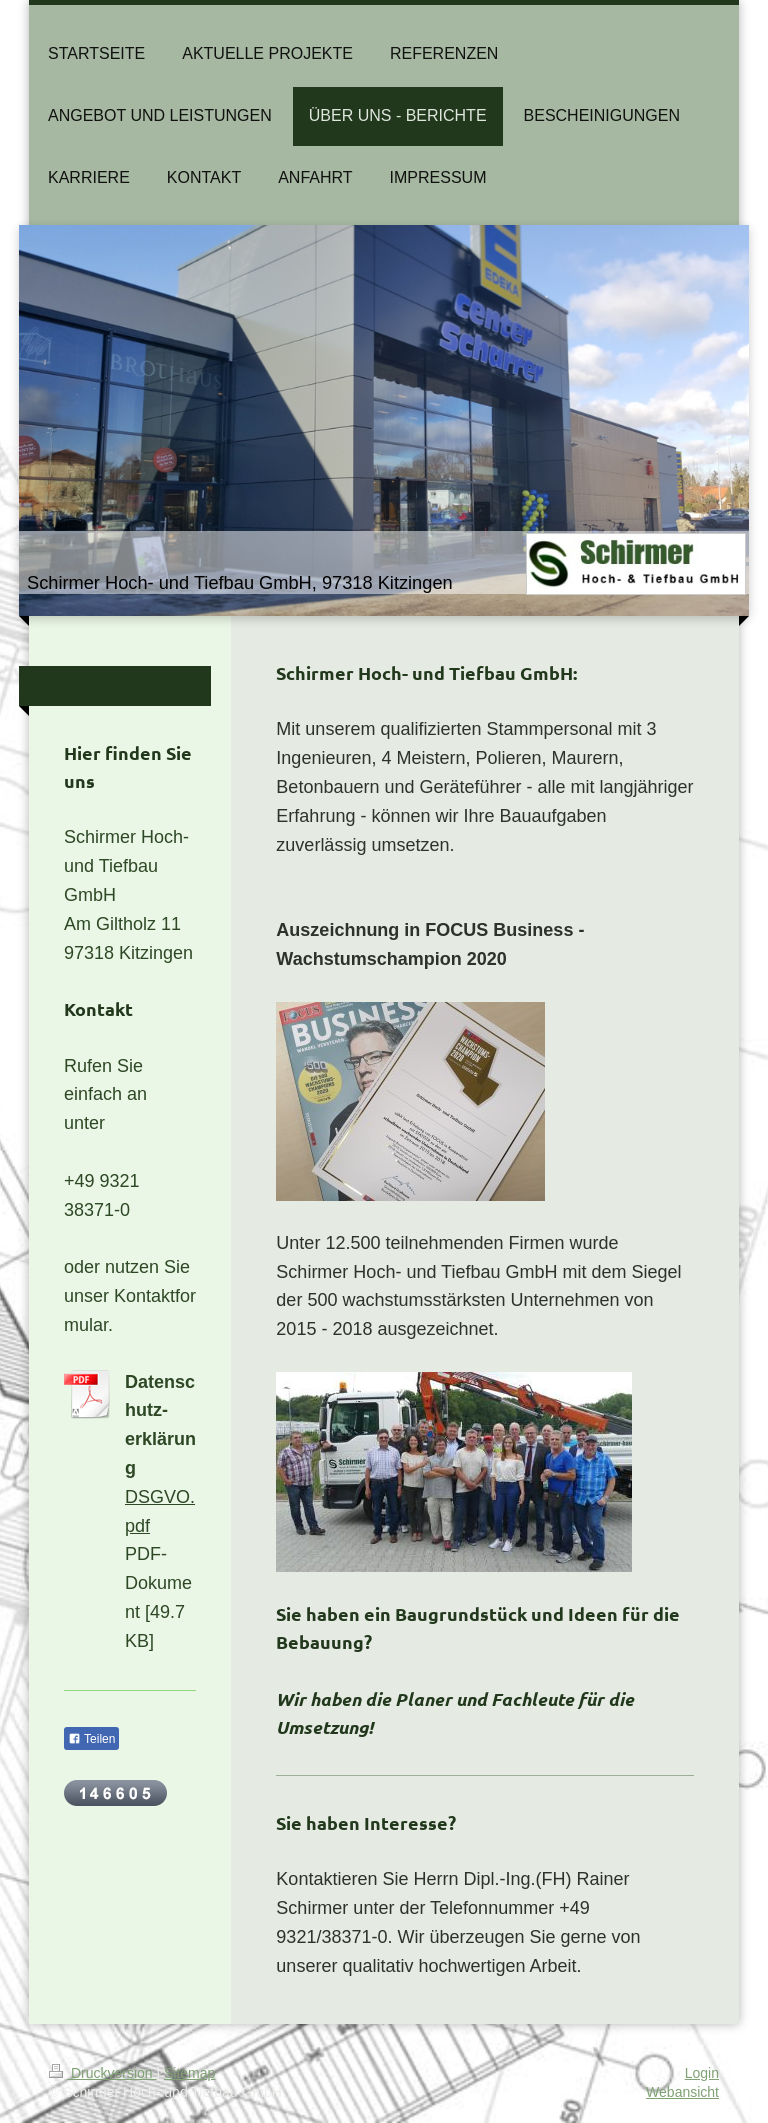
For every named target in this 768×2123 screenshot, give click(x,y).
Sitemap (189, 2073)
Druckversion (102, 2073)
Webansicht (682, 2092)
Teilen (91, 1739)
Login (702, 2073)
